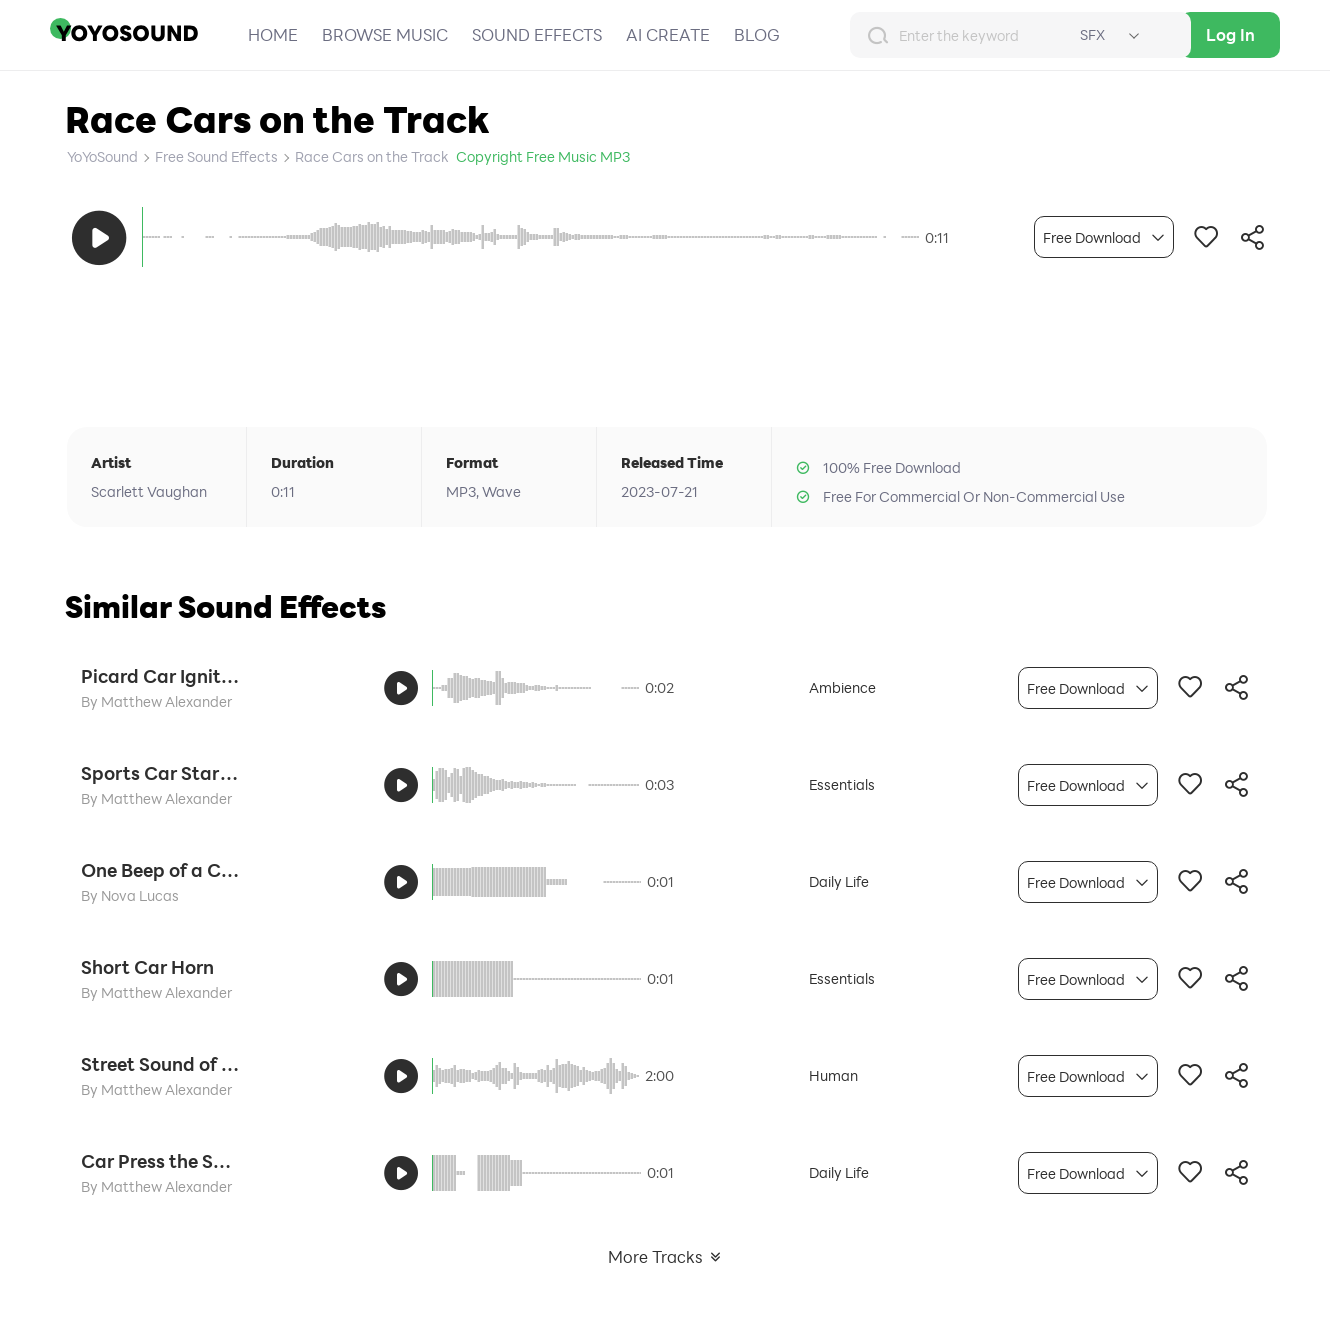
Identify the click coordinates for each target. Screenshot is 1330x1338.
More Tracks (665, 1256)
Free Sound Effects (216, 156)
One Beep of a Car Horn (161, 870)
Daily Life (839, 881)
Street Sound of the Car (161, 1064)
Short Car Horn (147, 967)
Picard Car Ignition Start (161, 676)
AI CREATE (668, 34)
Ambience (842, 687)
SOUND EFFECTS (537, 34)
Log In (1230, 34)
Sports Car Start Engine (161, 773)
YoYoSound (102, 156)
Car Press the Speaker (161, 1161)
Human (833, 1075)
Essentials (842, 784)
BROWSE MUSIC (385, 34)
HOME (273, 34)
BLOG (757, 34)
